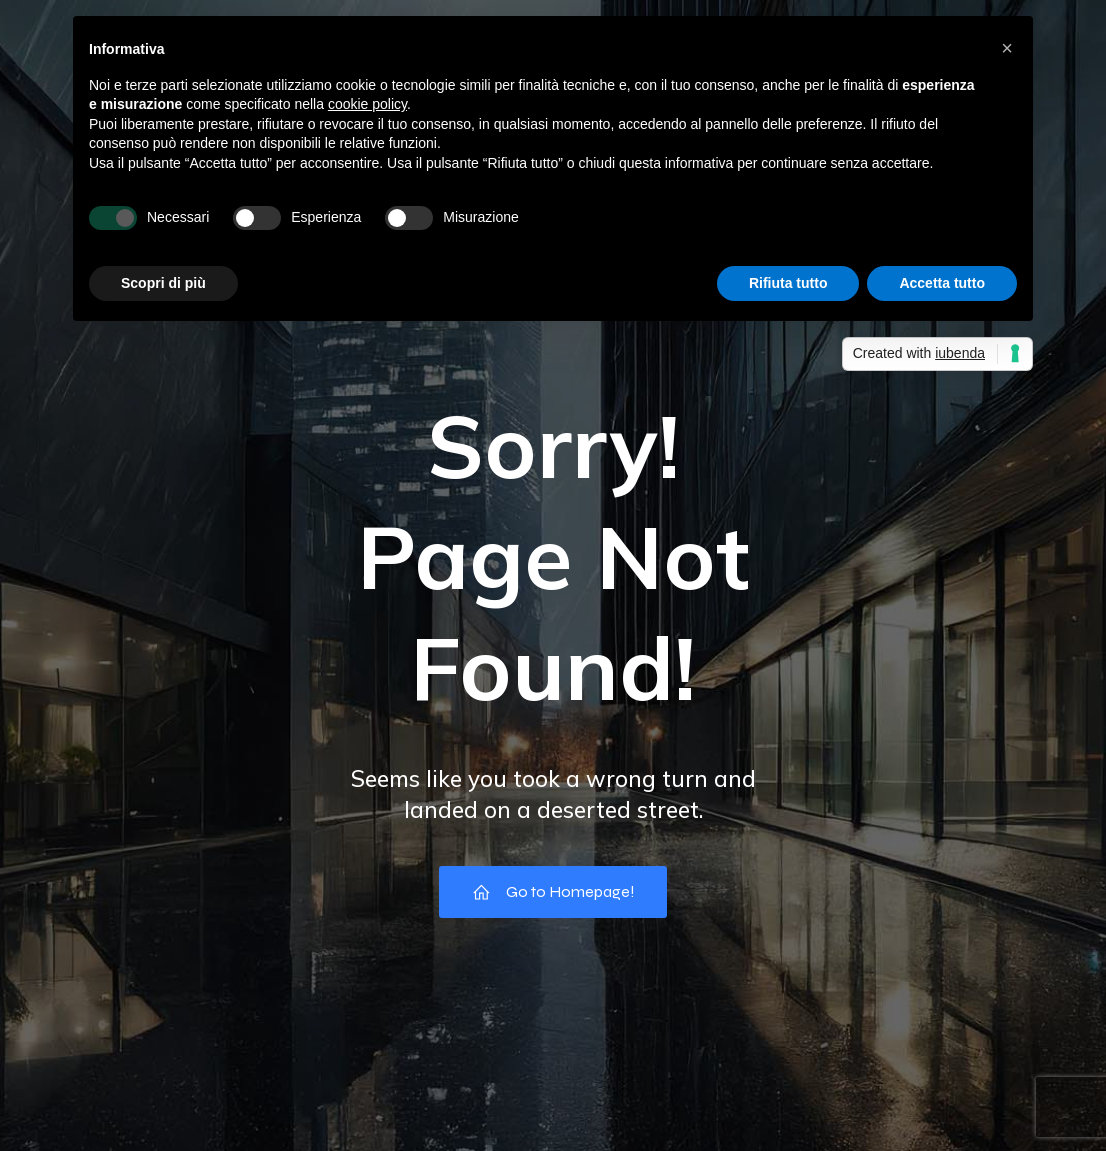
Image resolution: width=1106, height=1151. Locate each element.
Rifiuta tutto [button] (788, 283)
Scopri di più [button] (163, 283)
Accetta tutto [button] (942, 283)
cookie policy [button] (367, 104)
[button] (1007, 48)
